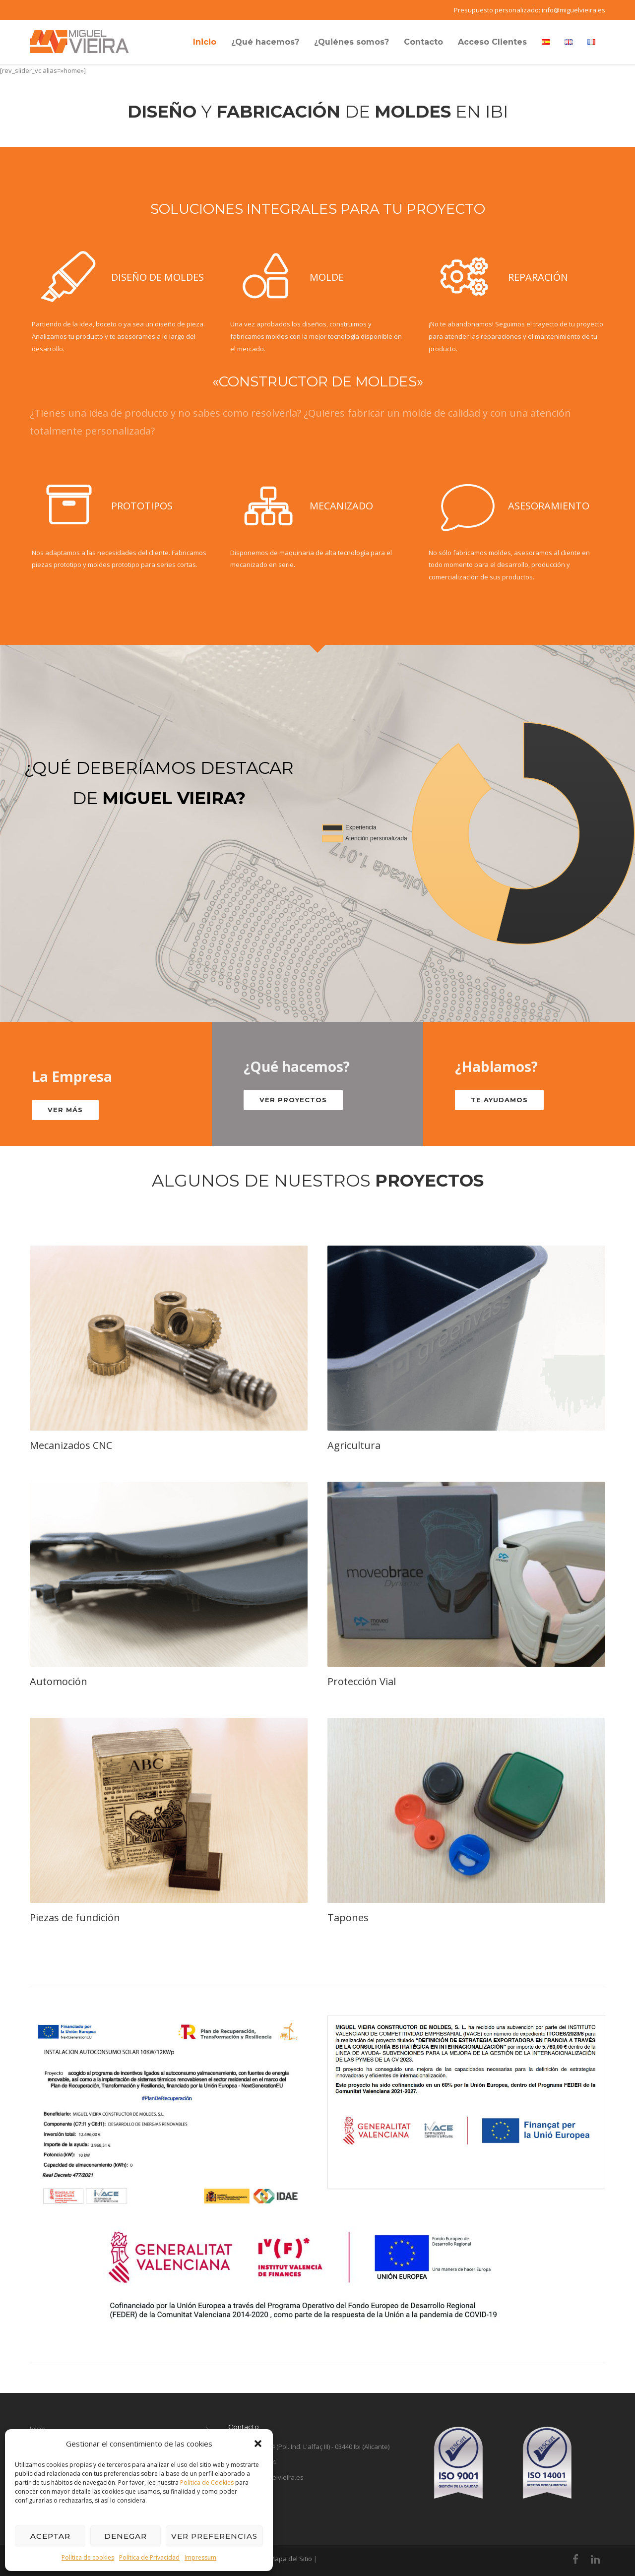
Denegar (125, 2536)
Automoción (58, 1681)
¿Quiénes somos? (351, 42)
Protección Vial (361, 1681)
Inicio (204, 42)
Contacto (423, 42)
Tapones (348, 1917)
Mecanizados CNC (71, 1445)
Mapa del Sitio (290, 2558)
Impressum (200, 2557)
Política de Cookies (207, 2482)
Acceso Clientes (492, 42)
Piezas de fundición (75, 1917)
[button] (258, 2444)
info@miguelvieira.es (573, 9)
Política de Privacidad (149, 2557)
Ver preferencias (214, 2536)
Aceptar (50, 2536)
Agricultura (354, 1445)
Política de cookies (88, 2557)
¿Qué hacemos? (265, 42)
